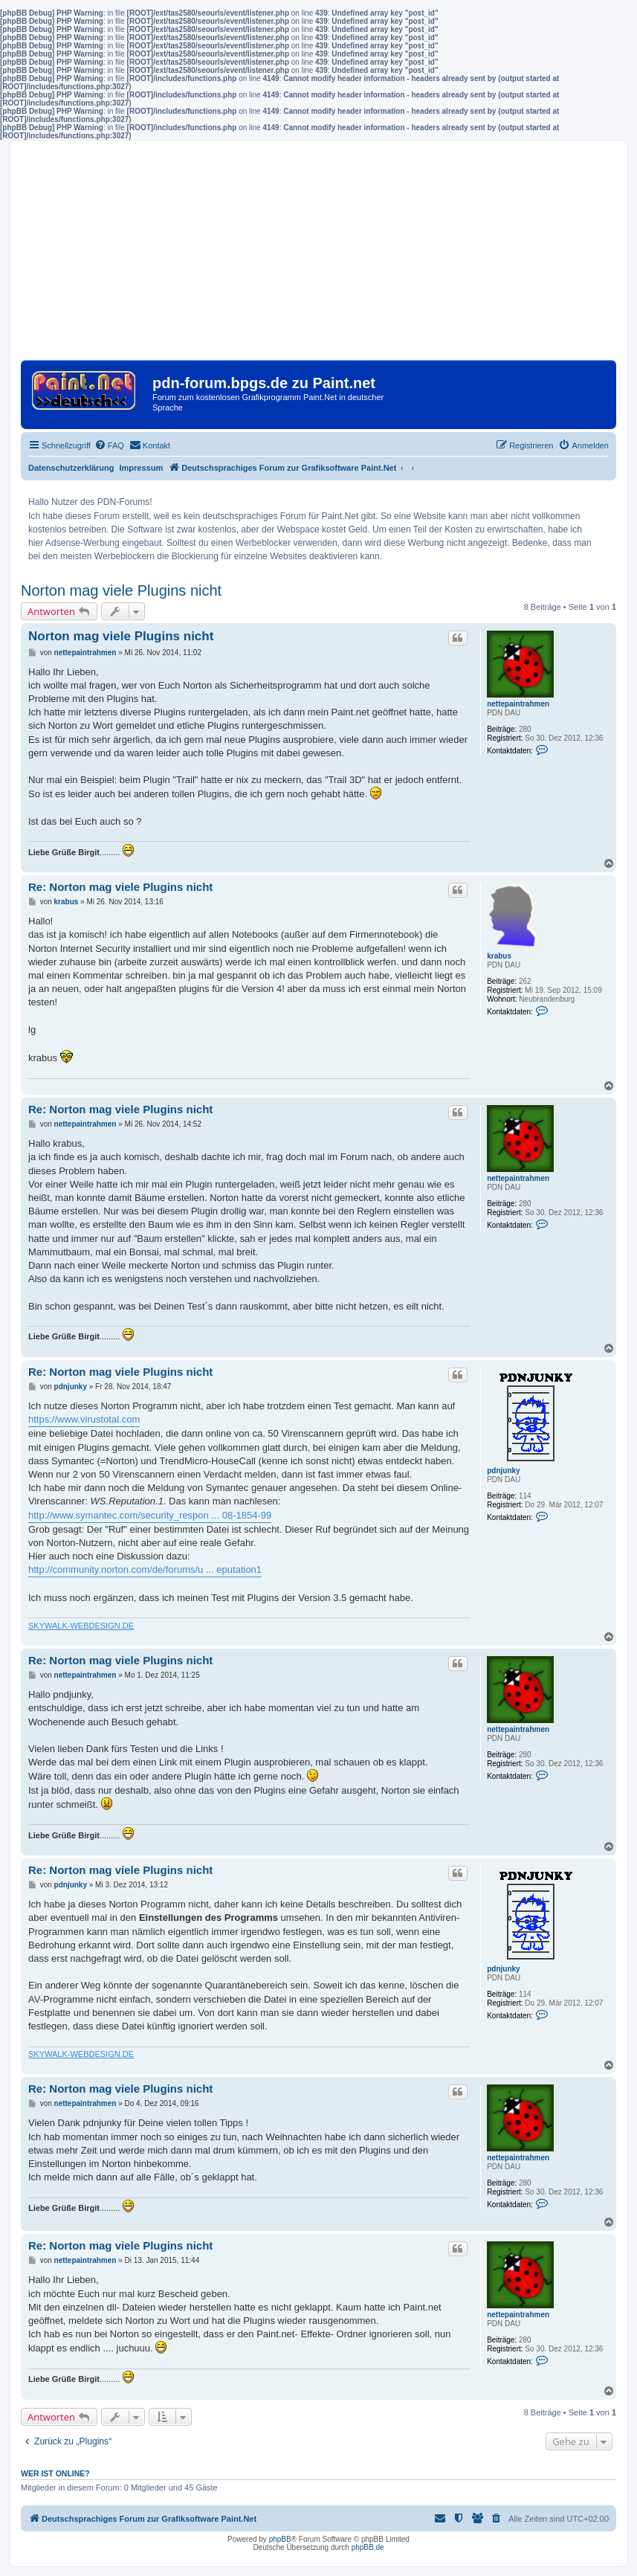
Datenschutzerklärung (71, 467)
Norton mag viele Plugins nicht (121, 590)
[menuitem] (109, 445)
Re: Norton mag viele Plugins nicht (120, 886)
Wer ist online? (55, 2473)
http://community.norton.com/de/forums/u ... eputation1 (145, 1569)
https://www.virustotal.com (84, 1419)
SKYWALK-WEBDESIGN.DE (81, 1625)
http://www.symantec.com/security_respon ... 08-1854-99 (149, 1515)
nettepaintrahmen (518, 704)
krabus (499, 956)
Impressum (142, 467)
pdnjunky (503, 1470)
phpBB (280, 2539)
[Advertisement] (318, 256)
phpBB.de (368, 2547)
